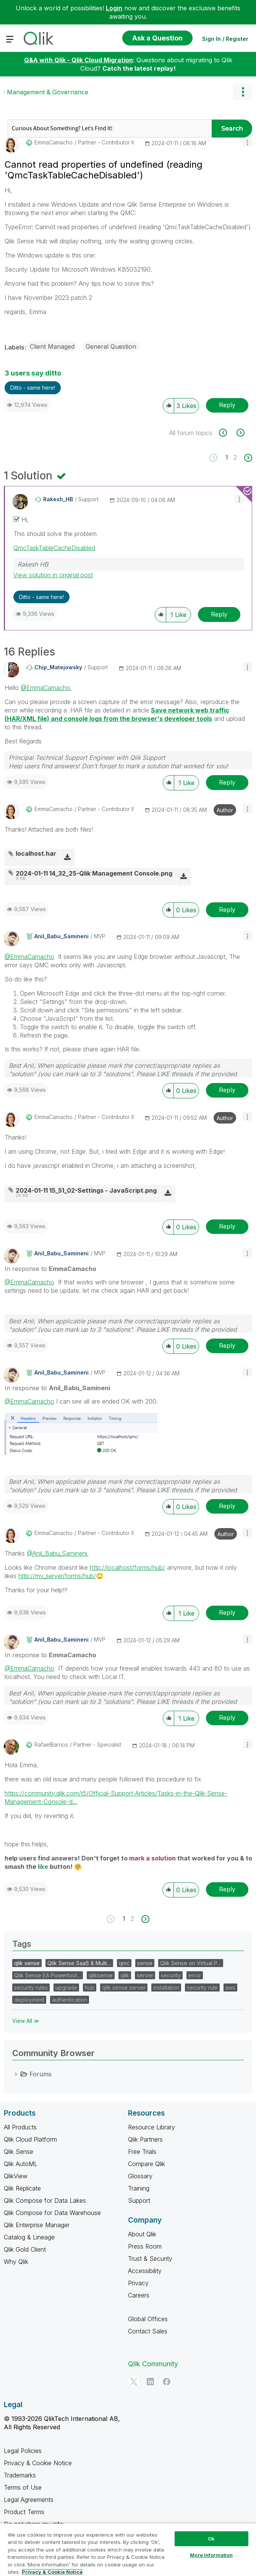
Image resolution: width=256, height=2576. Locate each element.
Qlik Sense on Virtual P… (190, 1963)
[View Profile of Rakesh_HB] (58, 499)
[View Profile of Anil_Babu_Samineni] (61, 936)
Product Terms (24, 2512)
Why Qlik (16, 2261)
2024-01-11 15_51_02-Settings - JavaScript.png (86, 1190)
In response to (50, 1269)
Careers (138, 2295)
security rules (31, 1987)
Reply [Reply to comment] (219, 614)
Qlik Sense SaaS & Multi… (79, 1963)
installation (166, 1987)
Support (139, 2200)
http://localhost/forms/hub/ (127, 1567)
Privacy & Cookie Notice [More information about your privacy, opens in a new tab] (52, 2572)
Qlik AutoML (20, 2164)
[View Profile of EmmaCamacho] (53, 142)
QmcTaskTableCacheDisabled (54, 548)
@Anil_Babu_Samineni (57, 1553)
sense (144, 1963)
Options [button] (242, 92)
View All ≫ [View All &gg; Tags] (25, 2020)
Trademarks (20, 2475)
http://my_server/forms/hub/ (61, 1576)
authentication (69, 1999)
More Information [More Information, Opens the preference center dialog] (211, 2555)
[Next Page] (247, 458)
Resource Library (151, 2127)
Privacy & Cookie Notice (38, 2463)
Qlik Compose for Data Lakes (45, 2200)
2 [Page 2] (235, 457)
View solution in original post (53, 575)
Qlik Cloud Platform (30, 2139)
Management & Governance (47, 92)
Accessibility (145, 2271)
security (171, 1975)
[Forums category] (16, 2074)
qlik (124, 1975)
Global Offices (148, 2319)
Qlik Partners (145, 2139)
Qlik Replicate (22, 2188)
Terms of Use (23, 2487)
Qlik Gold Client (25, 2249)
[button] (247, 142)
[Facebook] (166, 2381)
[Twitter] (133, 2381)
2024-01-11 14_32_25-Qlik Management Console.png (94, 873)
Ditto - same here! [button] (32, 387)
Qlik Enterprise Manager (37, 2225)
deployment (29, 1999)
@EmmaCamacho (45, 687)
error (194, 1975)
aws (230, 1987)
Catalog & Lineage (29, 2237)
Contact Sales (147, 2331)
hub (89, 1987)
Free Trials (142, 2151)
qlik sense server (124, 1987)
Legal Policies (23, 2451)
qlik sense (27, 1963)
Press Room (145, 2246)
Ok (211, 2539)
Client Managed (52, 346)
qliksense (101, 1975)
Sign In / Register (225, 39)
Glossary (140, 2176)
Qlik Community (153, 2364)
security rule (202, 1987)
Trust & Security (150, 2258)
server (145, 1975)
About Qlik (142, 2234)
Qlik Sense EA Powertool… (47, 1975)
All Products (20, 2127)
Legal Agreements (28, 2499)
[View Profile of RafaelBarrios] (51, 1744)
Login (114, 8)
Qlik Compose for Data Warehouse (52, 2213)
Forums (40, 2074)
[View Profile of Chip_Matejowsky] (58, 667)
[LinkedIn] (150, 2381)
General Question (111, 346)
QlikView (16, 2176)
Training (138, 2188)
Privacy (138, 2283)
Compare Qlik (146, 2164)
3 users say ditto (33, 373)
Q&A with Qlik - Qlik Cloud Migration (78, 60)
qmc (124, 1963)
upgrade (66, 1987)
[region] (128, 2549)
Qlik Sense (18, 2151)
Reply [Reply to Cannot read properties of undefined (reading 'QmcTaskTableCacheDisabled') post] (227, 405)
